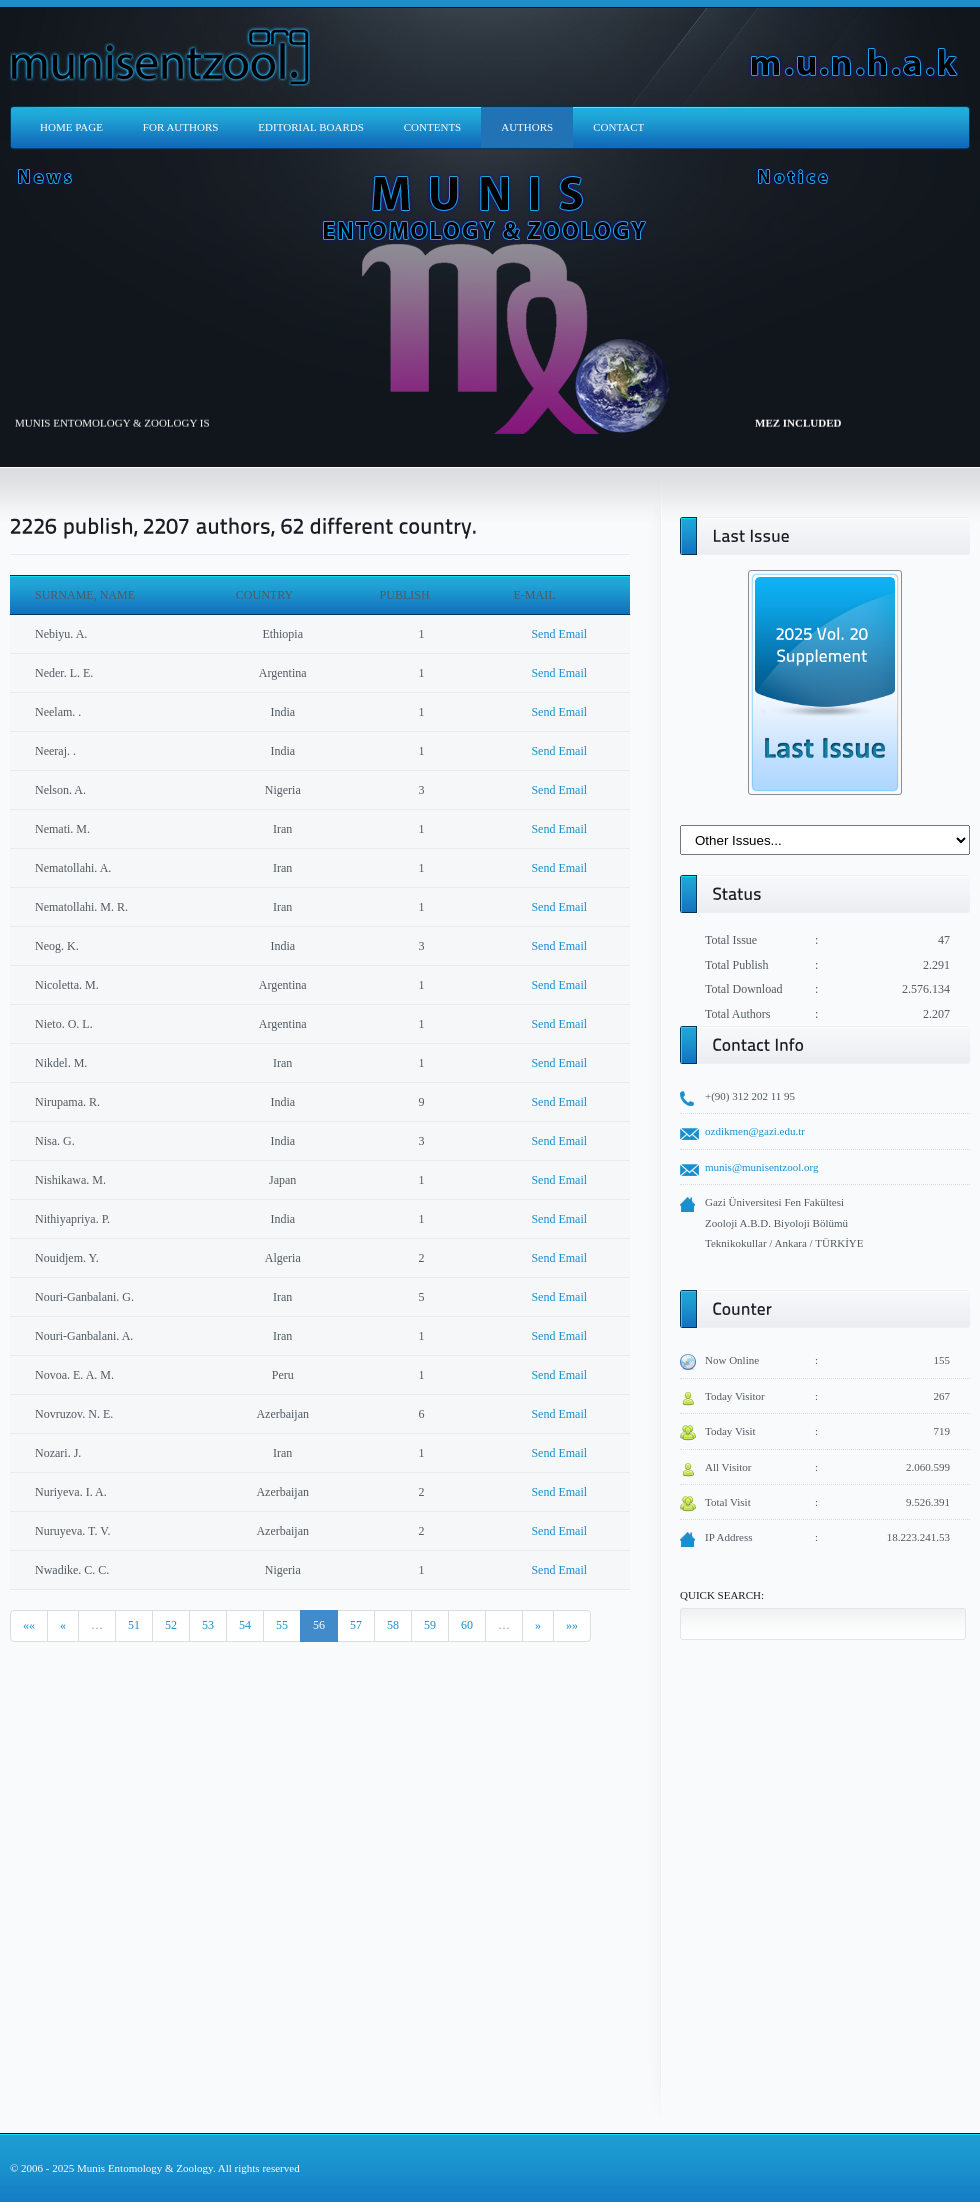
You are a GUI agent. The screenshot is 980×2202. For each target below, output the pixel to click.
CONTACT (618, 127)
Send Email (559, 634)
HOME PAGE (71, 127)
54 (245, 1625)
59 (430, 1625)
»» (572, 1625)
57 (356, 1625)
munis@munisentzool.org (762, 1167)
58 (393, 1625)
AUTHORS (527, 127)
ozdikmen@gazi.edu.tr (755, 1131)
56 (319, 1625)
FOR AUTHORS (181, 127)
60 (467, 1625)
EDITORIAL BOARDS (310, 127)
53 (208, 1625)
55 (282, 1625)
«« (29, 1625)
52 (171, 1625)
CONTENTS (432, 127)
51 (134, 1625)
